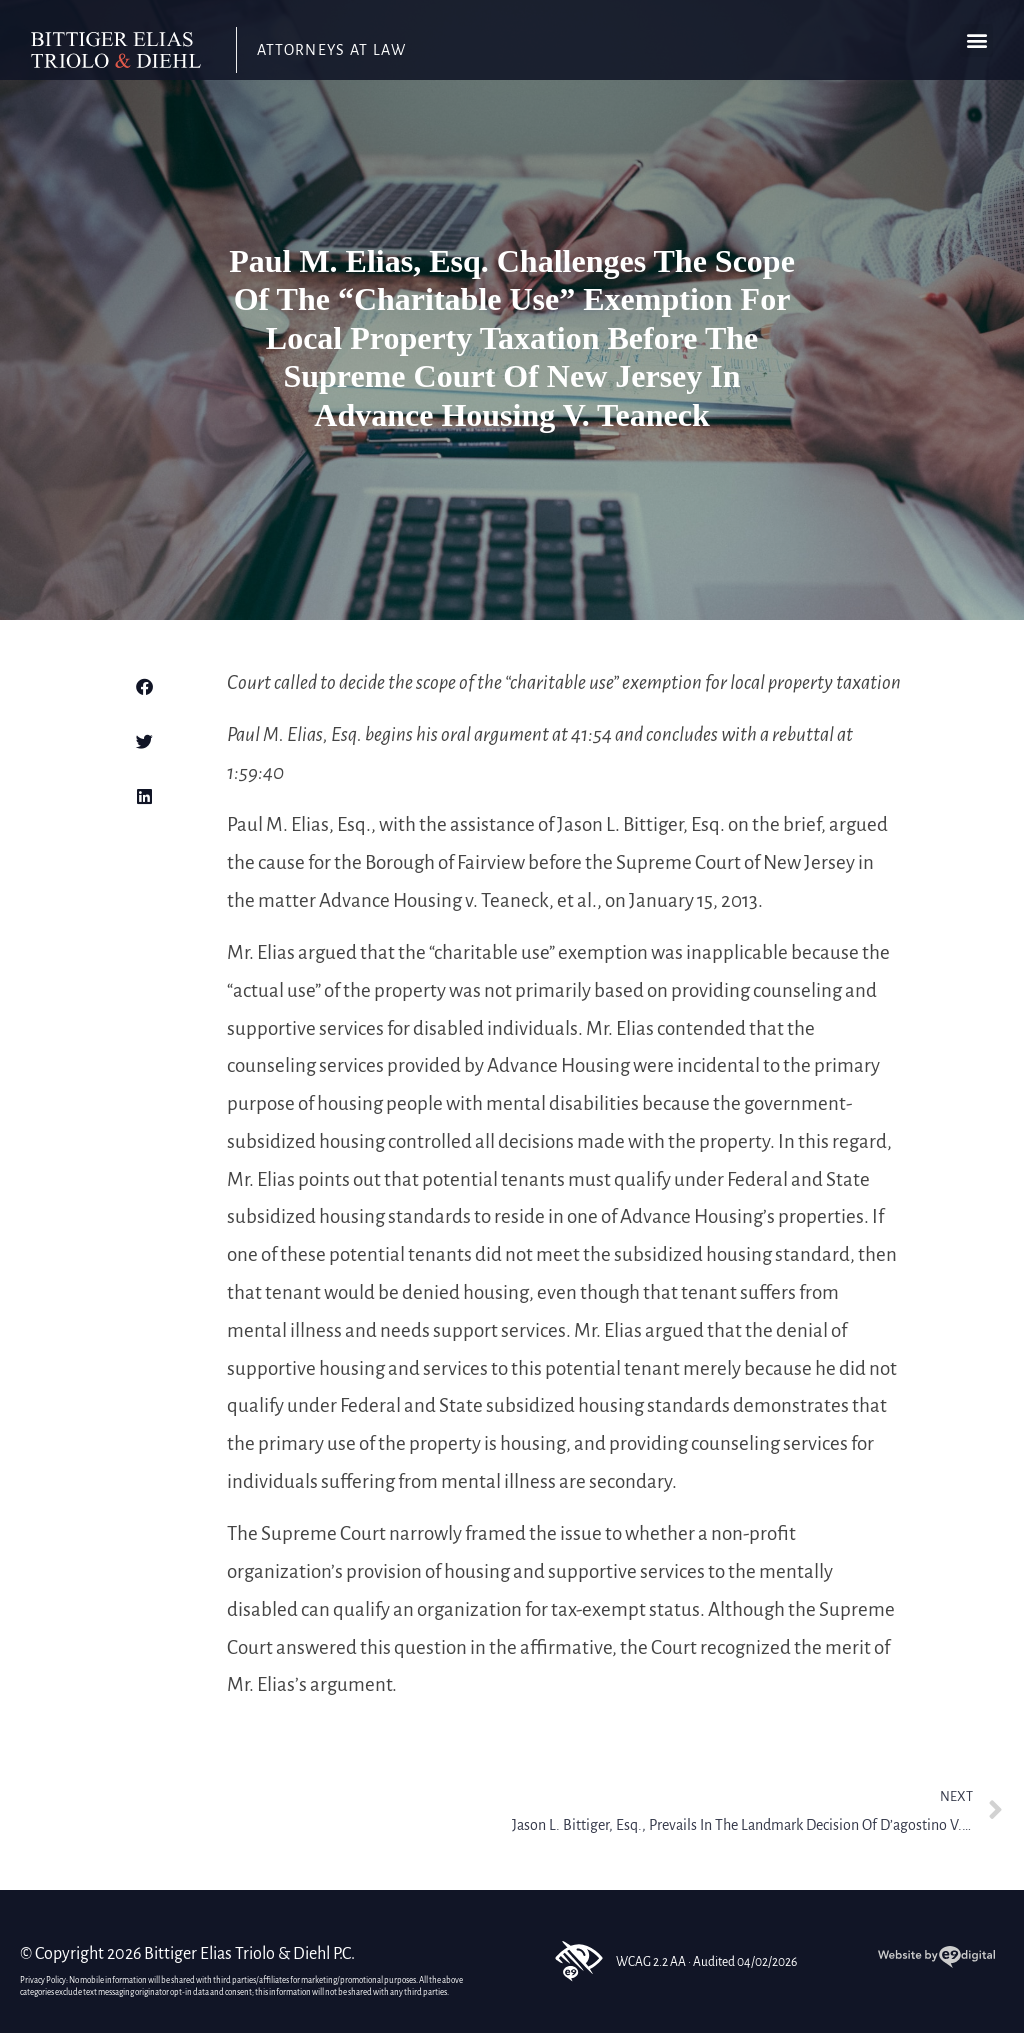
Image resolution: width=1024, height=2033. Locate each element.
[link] (116, 50)
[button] (976, 40)
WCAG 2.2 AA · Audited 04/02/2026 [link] (674, 1961)
